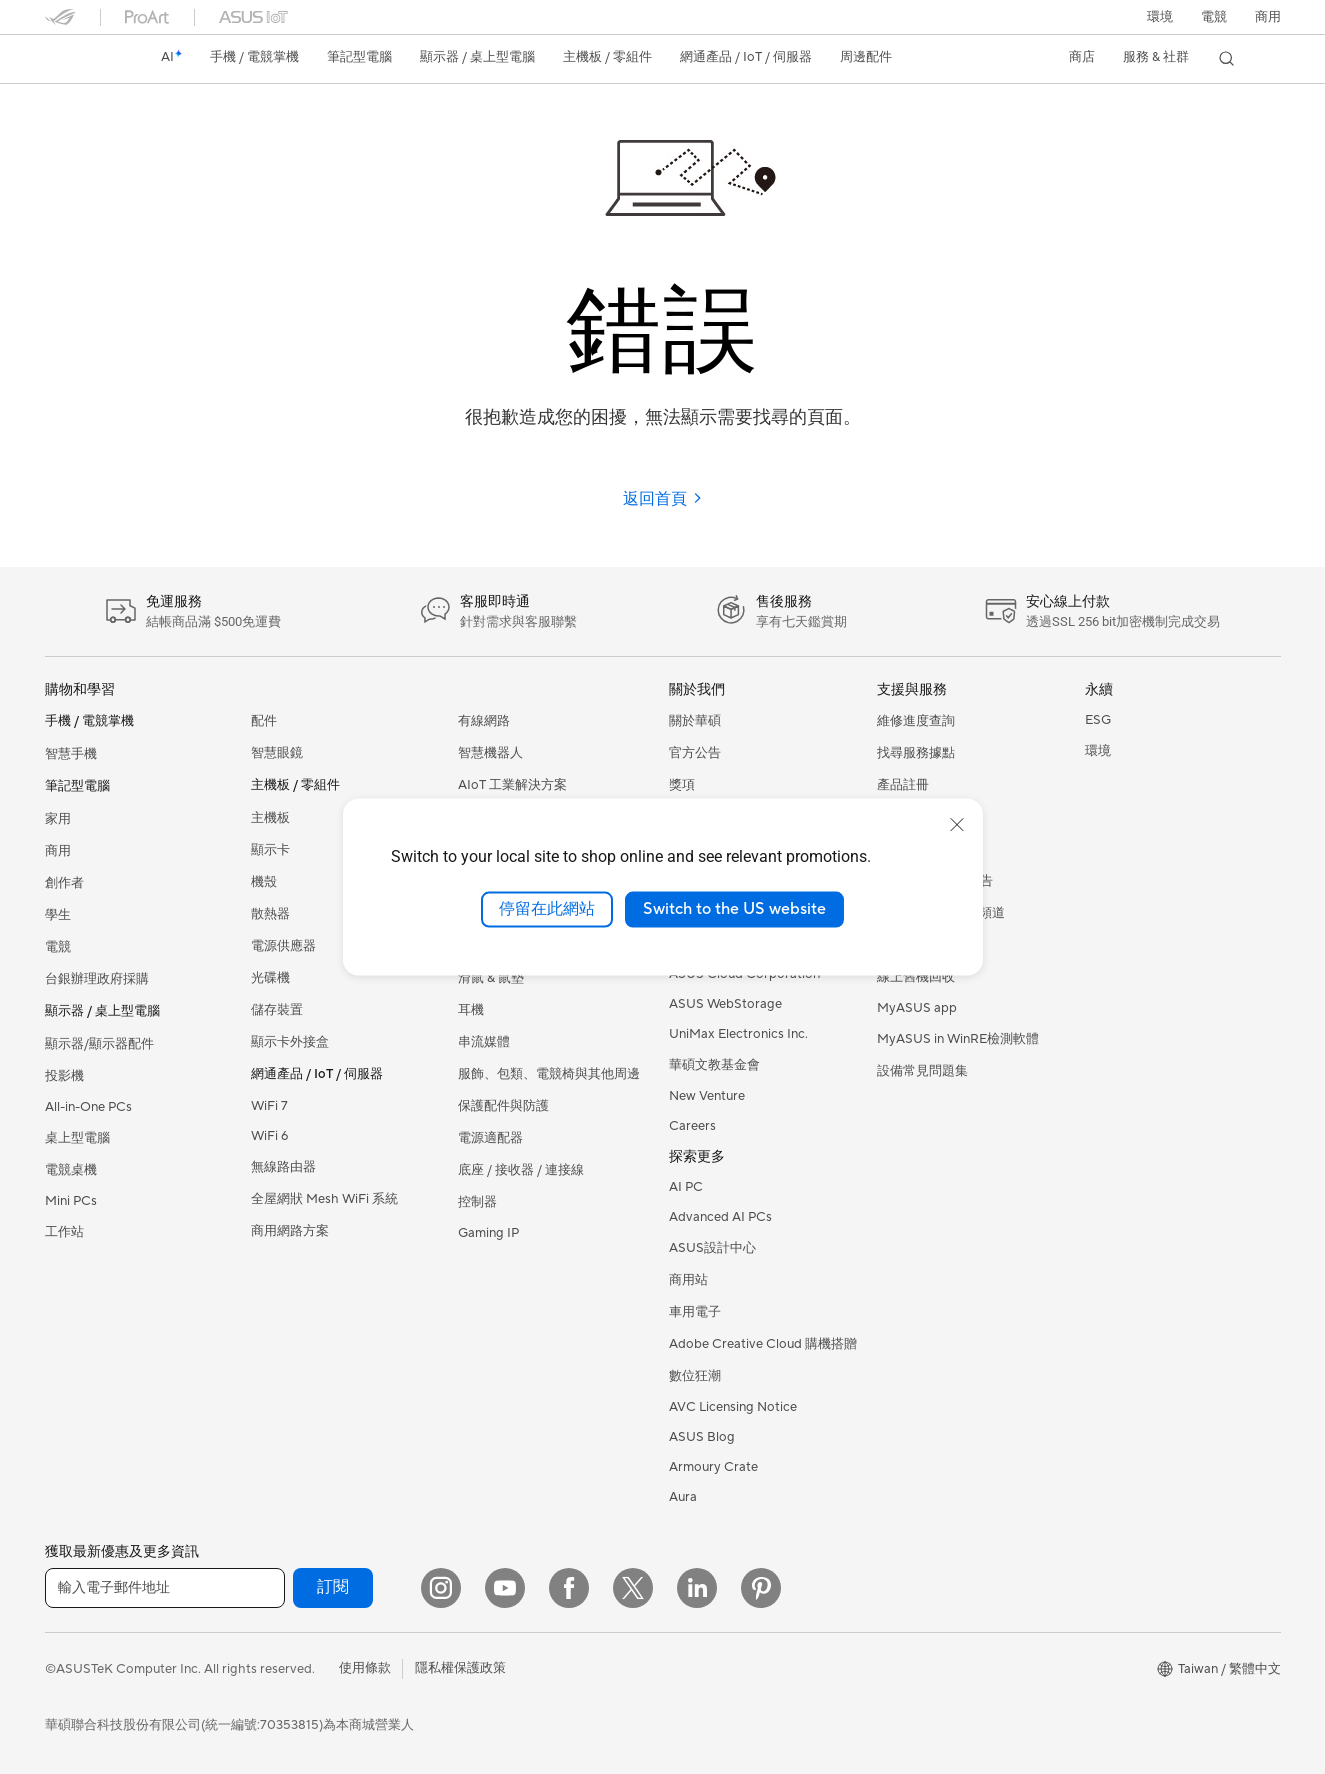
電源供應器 (283, 946)
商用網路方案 (290, 1231)
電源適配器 (490, 1138)
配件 (264, 721)
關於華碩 (695, 721)
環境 (1160, 17)
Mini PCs (71, 1201)
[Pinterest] (761, 1588)
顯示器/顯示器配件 (99, 1044)
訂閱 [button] (333, 1587)
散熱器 (270, 914)
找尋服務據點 (916, 753)
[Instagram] (441, 1588)
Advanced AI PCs (720, 1217)
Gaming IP (488, 1233)
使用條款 (365, 1668)
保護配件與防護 (503, 1106)
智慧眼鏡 (277, 753)
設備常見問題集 (922, 1071)
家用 (58, 819)
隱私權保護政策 (460, 1668)
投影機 (64, 1076)
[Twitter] (633, 1588)
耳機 (471, 1010)
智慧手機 (71, 754)
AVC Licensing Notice (733, 1407)
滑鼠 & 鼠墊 (491, 978)
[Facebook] (569, 1588)
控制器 (477, 1202)
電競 (58, 947)
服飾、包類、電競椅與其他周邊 (549, 1074)
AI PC (686, 1187)
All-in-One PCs (88, 1107)
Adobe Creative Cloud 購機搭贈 (763, 1344)
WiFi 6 (269, 1136)
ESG (1098, 720)
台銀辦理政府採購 (97, 979)
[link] (79, 59)
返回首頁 (663, 499)
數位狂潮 (695, 1376)
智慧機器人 (490, 753)
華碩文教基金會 (714, 1065)
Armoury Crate (713, 1467)
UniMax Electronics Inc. (738, 1034)
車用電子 (695, 1312)
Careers (692, 1126)
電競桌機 (71, 1170)
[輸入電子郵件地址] (165, 1588)
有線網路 (484, 721)
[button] (1214, 17)
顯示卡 (270, 850)
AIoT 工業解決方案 (512, 785)
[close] (957, 825)
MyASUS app (917, 1008)
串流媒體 (484, 1042)
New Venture (707, 1096)
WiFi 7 (269, 1106)
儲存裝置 (277, 1010)
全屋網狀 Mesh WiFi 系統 (324, 1199)
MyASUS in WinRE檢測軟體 (958, 1039)
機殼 (264, 882)
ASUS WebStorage (725, 1004)
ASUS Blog (702, 1437)
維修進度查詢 (916, 721)
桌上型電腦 (77, 1138)
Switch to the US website (734, 909)
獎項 (682, 785)
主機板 (270, 818)
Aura (683, 1497)
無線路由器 (283, 1167)
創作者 (64, 883)
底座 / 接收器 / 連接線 (521, 1170)
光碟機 (270, 978)
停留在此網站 (547, 909)
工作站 (64, 1232)
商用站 (688, 1280)
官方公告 (695, 753)
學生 (58, 915)
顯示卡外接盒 (290, 1042)
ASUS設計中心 (712, 1248)
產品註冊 (903, 785)
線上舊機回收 (916, 977)
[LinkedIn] (697, 1588)
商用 (58, 851)
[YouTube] (505, 1588)
